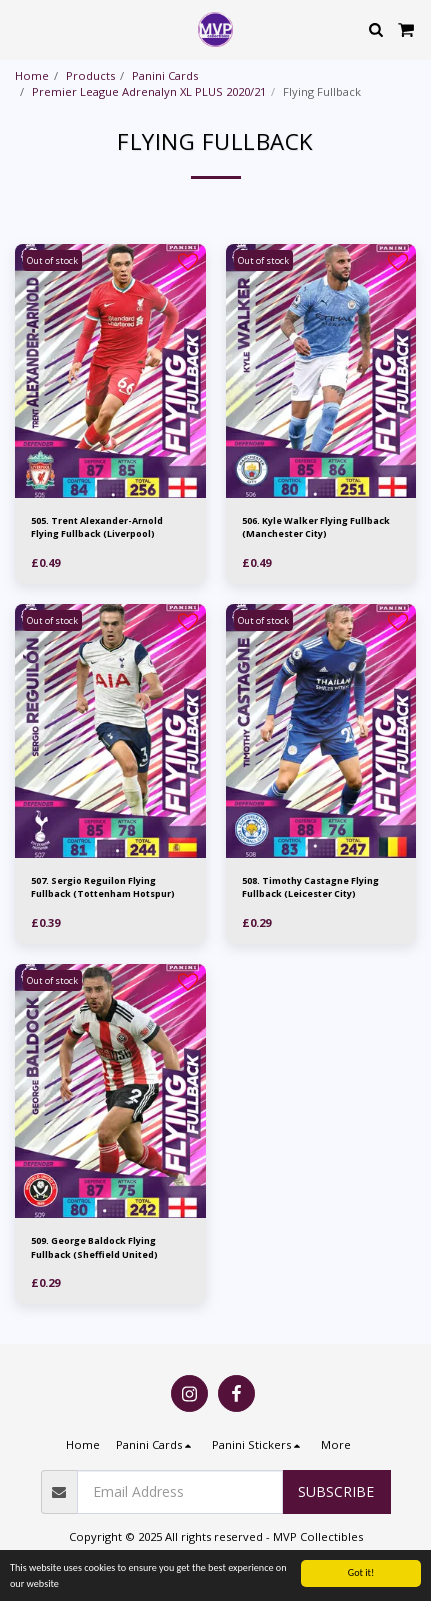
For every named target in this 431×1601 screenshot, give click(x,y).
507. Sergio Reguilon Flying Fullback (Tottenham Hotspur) (103, 887)
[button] (22, 28)
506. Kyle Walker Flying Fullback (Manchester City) (316, 527)
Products (90, 75)
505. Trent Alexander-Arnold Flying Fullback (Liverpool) (97, 527)
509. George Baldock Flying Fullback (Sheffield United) (94, 1247)
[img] (110, 371)
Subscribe (336, 1491)
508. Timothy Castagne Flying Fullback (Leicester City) (310, 887)
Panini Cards (165, 75)
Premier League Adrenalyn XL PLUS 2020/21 (149, 91)
